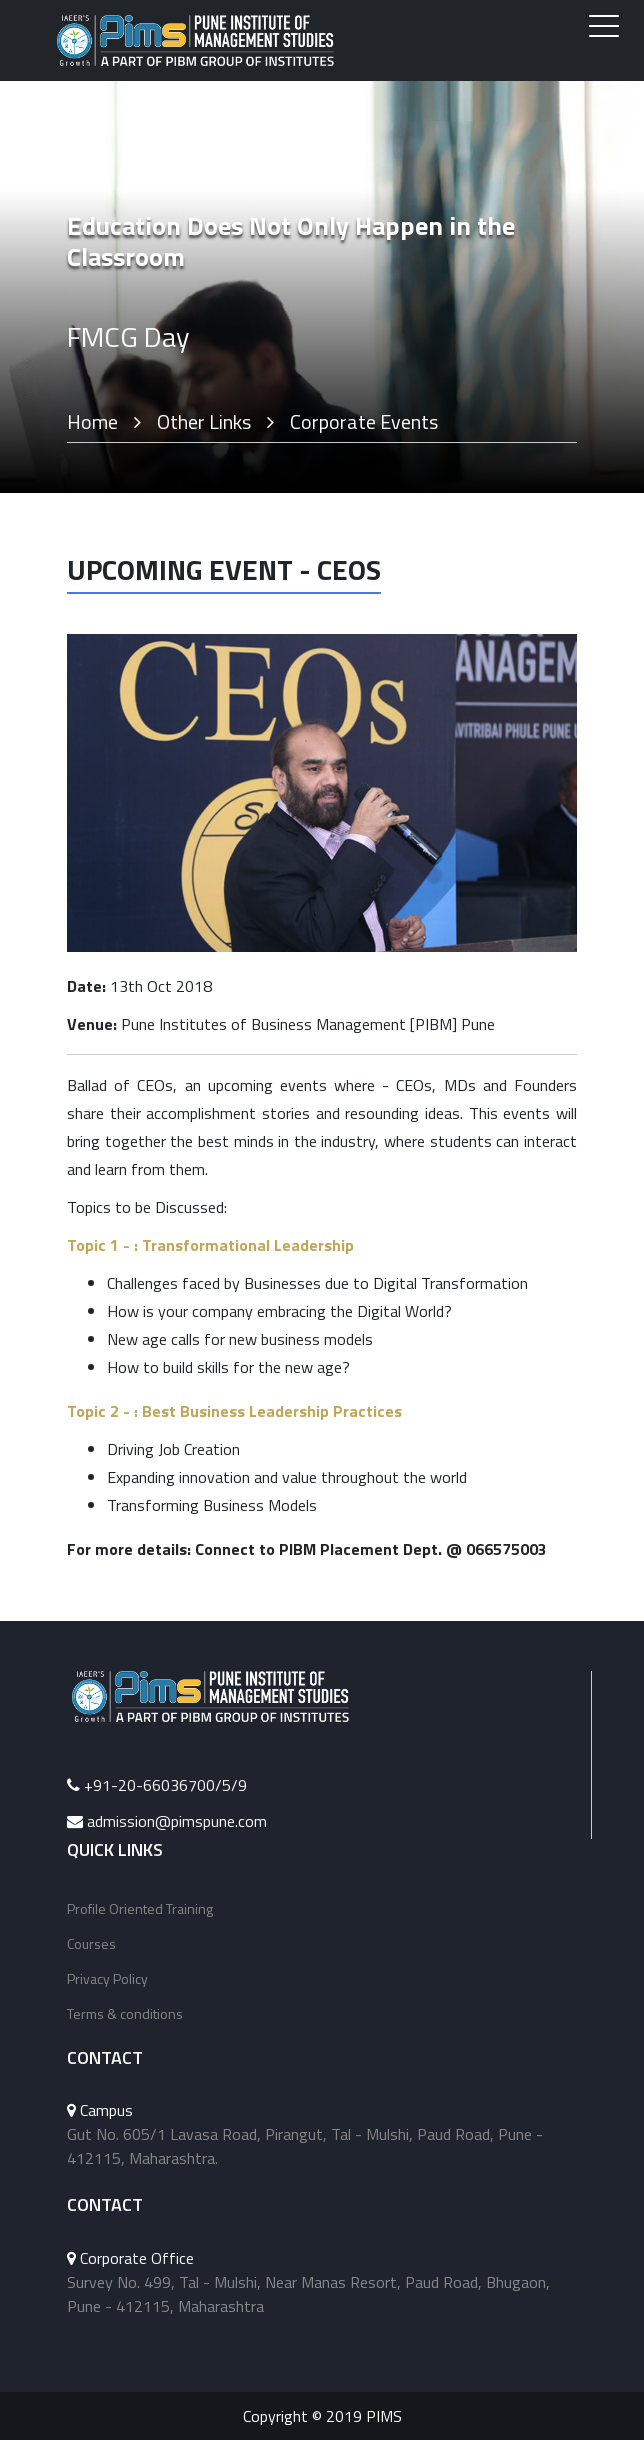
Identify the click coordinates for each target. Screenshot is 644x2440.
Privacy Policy (107, 1978)
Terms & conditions (125, 2013)
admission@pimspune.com (177, 1821)
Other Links (204, 421)
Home (92, 421)
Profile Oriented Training (140, 1908)
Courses (91, 1943)
